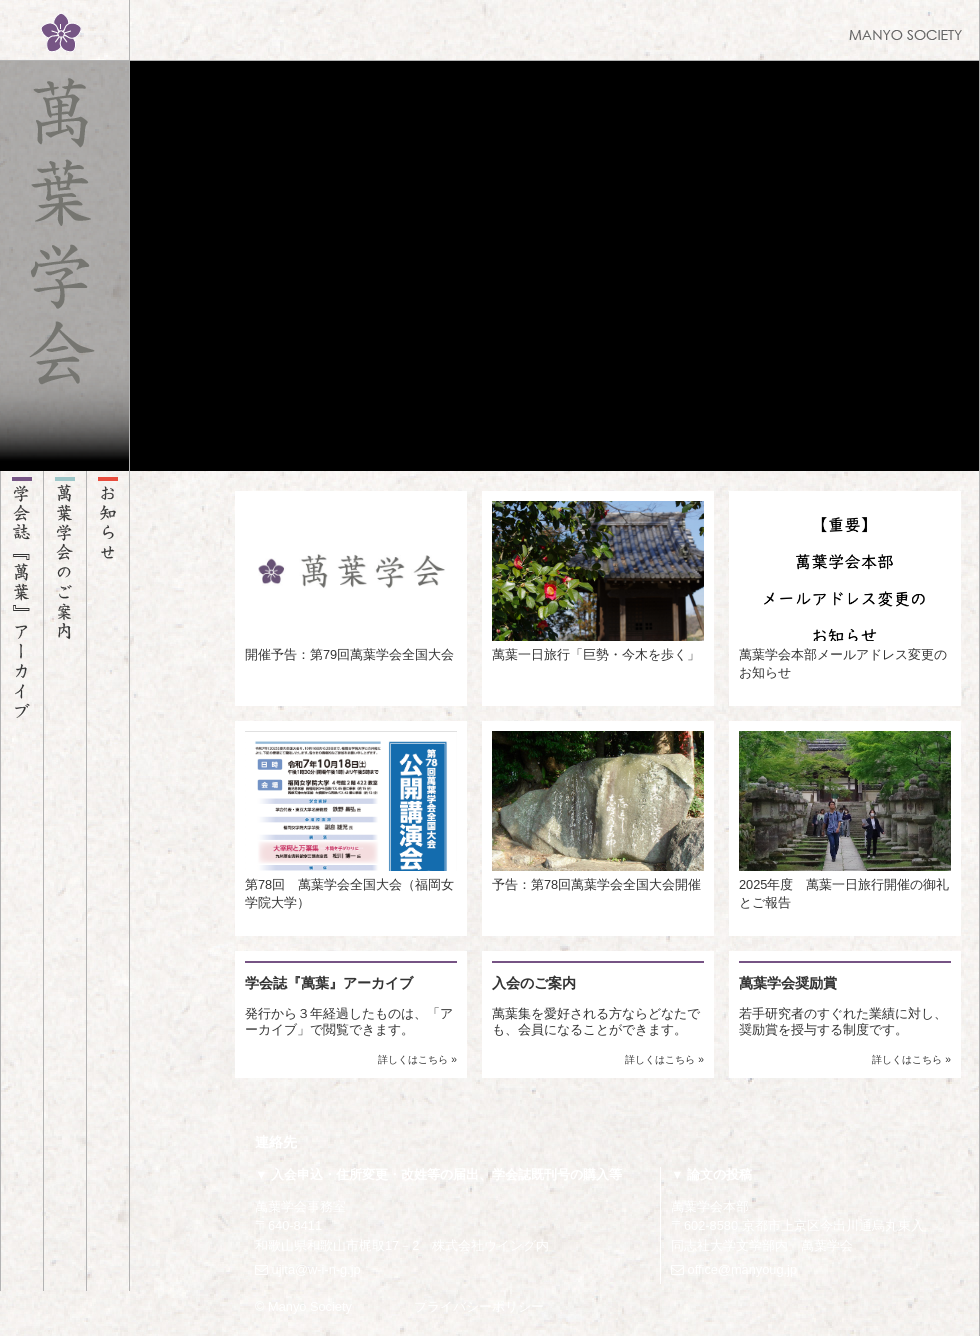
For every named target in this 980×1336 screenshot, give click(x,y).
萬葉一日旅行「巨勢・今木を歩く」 (598, 581)
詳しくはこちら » (417, 1059)
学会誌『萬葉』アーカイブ (22, 881)
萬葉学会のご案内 (65, 881)
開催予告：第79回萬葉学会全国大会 (351, 581)
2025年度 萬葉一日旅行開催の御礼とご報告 (845, 820)
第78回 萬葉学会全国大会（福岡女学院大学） (351, 820)
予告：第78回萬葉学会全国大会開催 (598, 811)
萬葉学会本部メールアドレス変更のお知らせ (845, 590)
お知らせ (108, 881)
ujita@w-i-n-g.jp (308, 1269)
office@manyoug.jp (734, 1269)
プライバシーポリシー (479, 1306)
